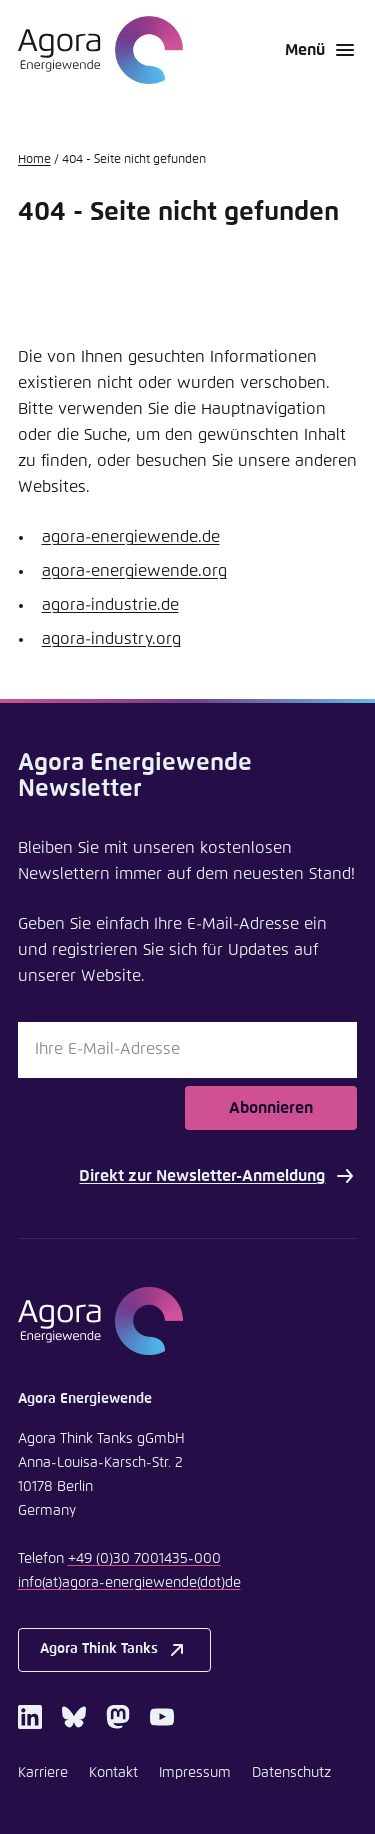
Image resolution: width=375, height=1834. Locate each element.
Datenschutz (291, 1773)
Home (34, 160)
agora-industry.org (111, 639)
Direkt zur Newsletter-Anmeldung (218, 1176)
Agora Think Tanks (114, 1650)
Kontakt (113, 1773)
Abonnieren (271, 1108)
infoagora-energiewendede (129, 1583)
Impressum (195, 1773)
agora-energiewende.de (131, 537)
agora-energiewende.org (134, 571)
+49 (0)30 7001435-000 (144, 1559)
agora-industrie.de (110, 605)
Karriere (43, 1773)
